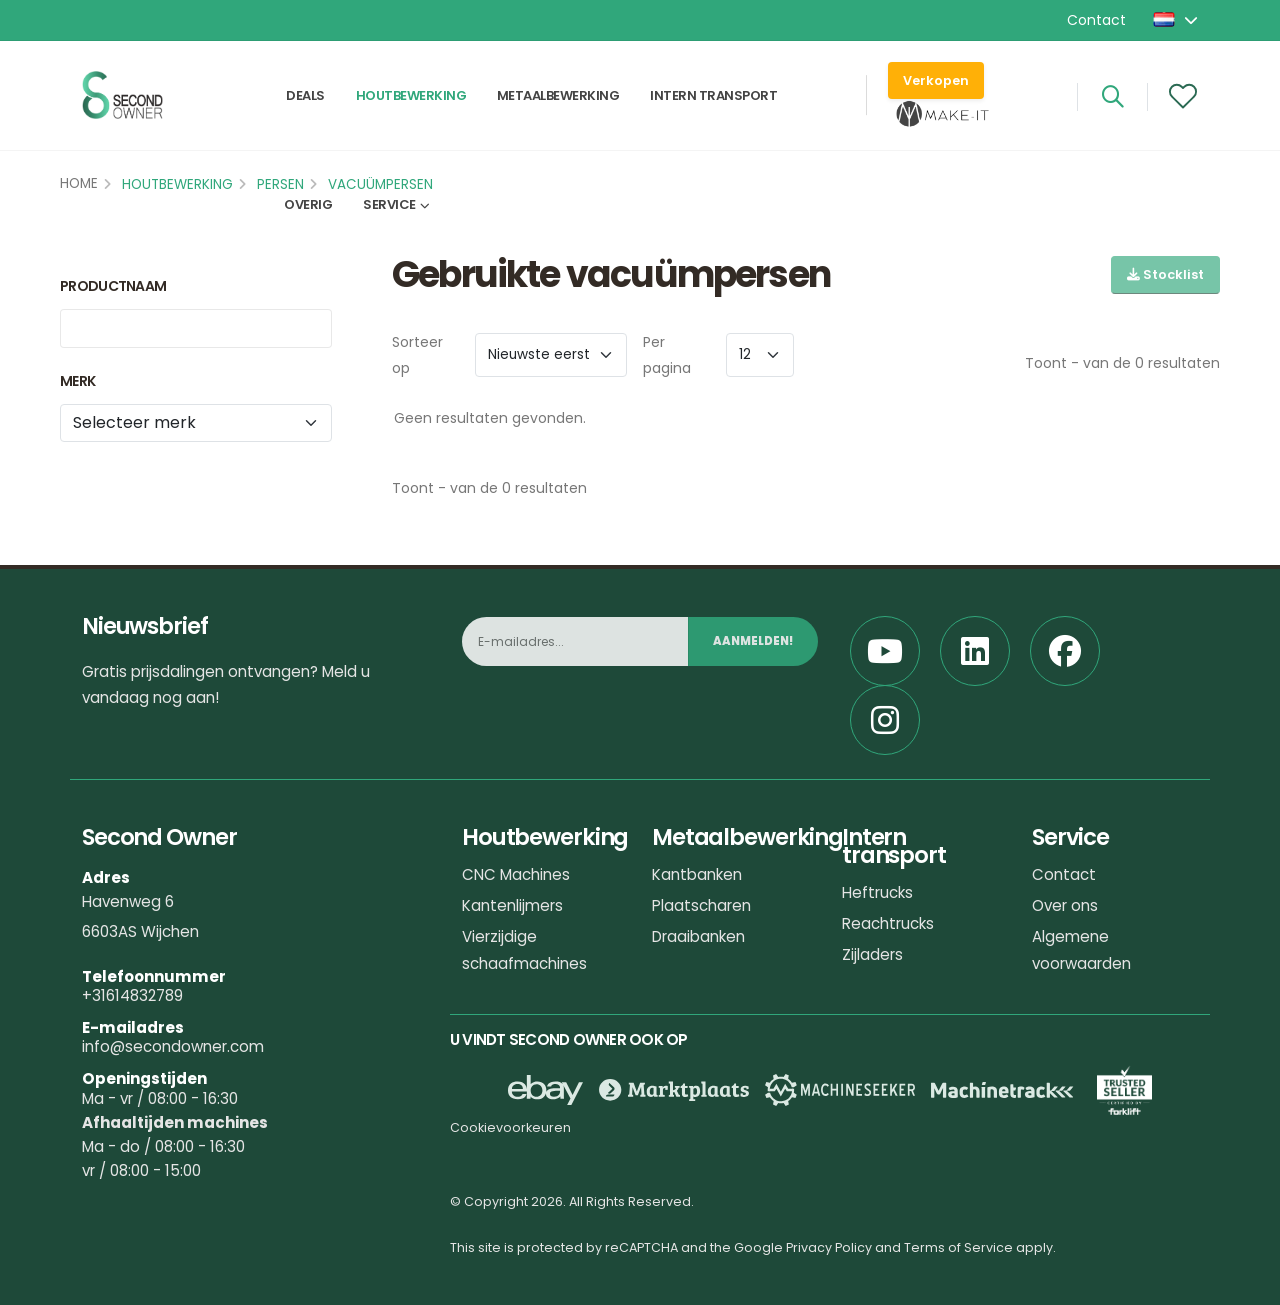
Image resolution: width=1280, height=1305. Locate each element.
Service (389, 206)
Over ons (1065, 905)
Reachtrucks (888, 923)
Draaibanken (698, 936)
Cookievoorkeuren (510, 1127)
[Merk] (196, 423)
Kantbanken (697, 874)
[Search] (1112, 97)
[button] (1177, 20)
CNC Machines (516, 874)
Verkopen (936, 80)
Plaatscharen (701, 905)
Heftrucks (877, 892)
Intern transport (713, 96)
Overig (308, 206)
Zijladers (872, 954)
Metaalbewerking (558, 96)
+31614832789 (132, 995)
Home (79, 183)
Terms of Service (958, 1247)
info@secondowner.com (173, 1046)
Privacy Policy (829, 1247)
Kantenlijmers (512, 905)
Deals (305, 96)
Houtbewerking (411, 96)
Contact (1096, 20)
